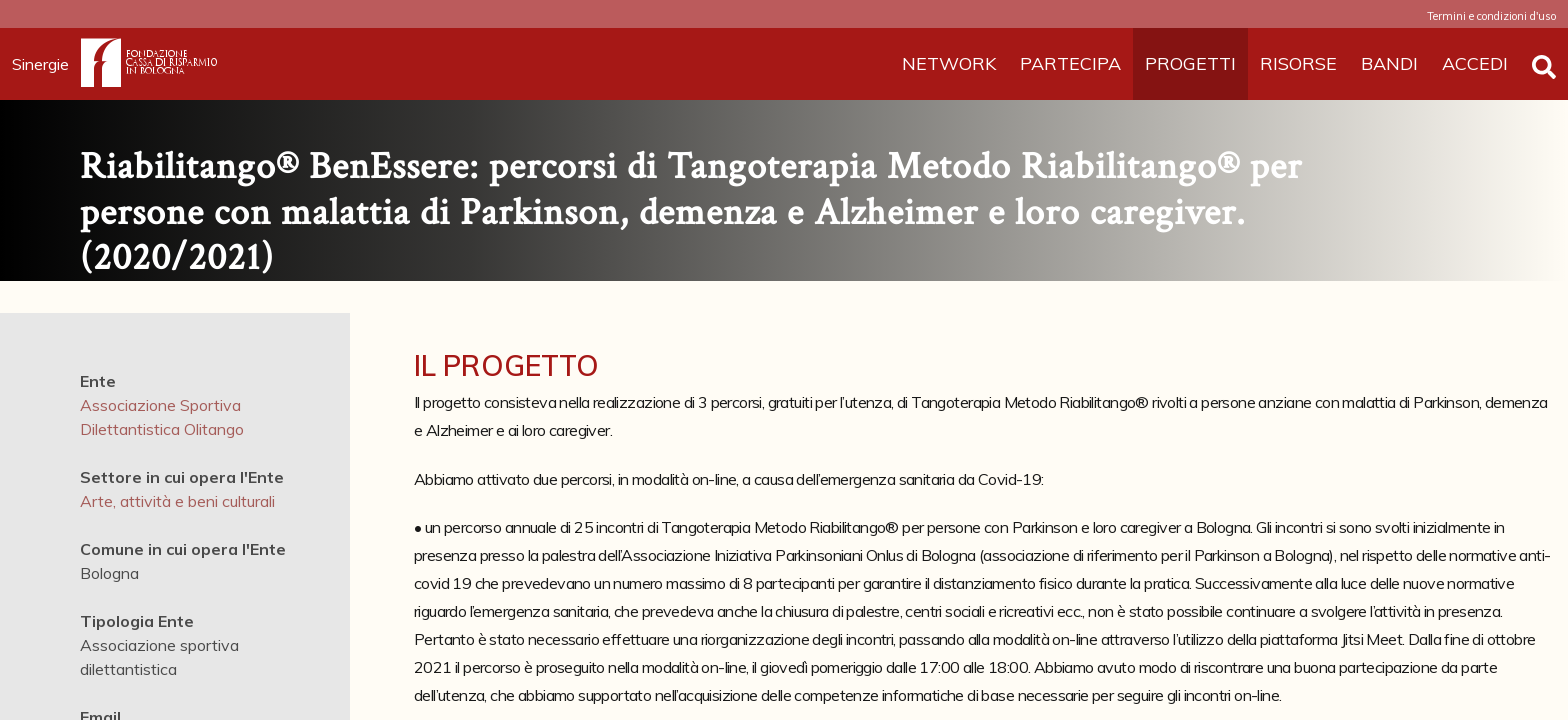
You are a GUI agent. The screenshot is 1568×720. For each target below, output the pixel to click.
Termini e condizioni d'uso (1491, 16)
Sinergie (46, 64)
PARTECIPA (1070, 63)
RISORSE (1298, 63)
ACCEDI (1475, 63)
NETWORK (949, 63)
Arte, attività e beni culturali (177, 501)
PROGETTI (1190, 63)
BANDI (1389, 63)
